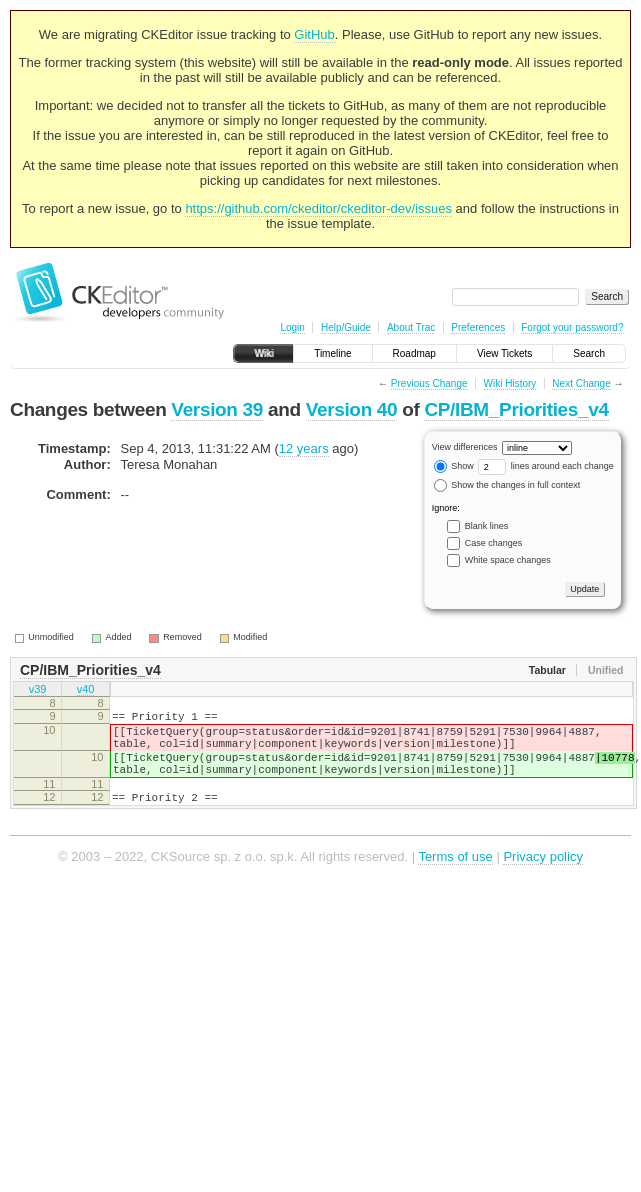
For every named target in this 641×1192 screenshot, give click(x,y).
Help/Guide (346, 327)
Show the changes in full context (507, 485)
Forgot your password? (572, 327)
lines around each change (546, 466)
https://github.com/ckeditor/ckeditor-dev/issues (318, 208)
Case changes (494, 543)
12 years (304, 448)
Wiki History (510, 383)
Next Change (581, 383)
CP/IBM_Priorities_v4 (516, 409)
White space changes (508, 560)
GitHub (314, 34)
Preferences (478, 327)
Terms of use (455, 877)
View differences (465, 447)
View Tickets (504, 353)
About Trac (411, 327)
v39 (38, 691)
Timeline (332, 353)
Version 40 (352, 409)
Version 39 (217, 409)
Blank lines (487, 526)
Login (292, 327)
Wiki (263, 353)
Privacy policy (542, 877)
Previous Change (429, 383)
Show (454, 466)
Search (589, 353)
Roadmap (414, 353)
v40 (86, 691)
